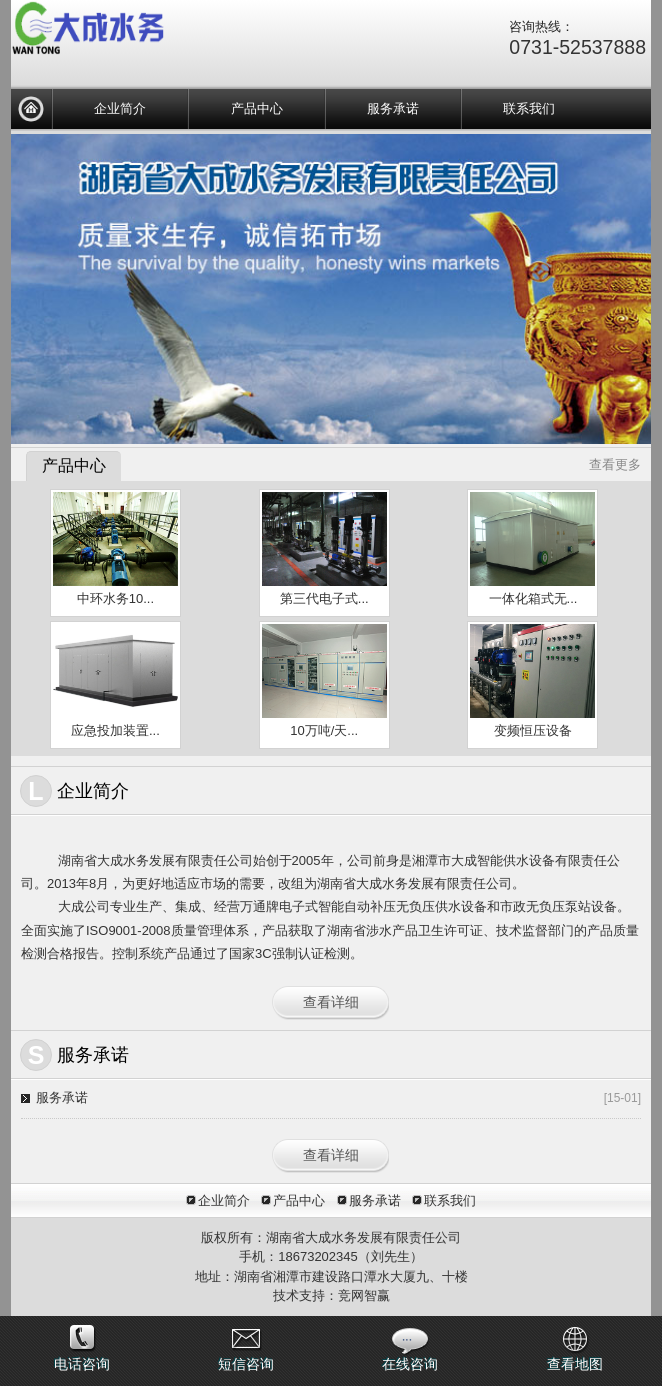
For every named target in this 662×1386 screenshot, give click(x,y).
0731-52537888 (577, 47)
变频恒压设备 (533, 730)
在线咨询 (410, 1364)
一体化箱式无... (533, 598)
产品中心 (257, 108)
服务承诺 (393, 108)
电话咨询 (82, 1364)
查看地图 (575, 1364)
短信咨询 (246, 1364)
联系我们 (529, 108)
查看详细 (331, 1002)
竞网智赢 (364, 1295)
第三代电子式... (324, 598)
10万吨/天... (324, 730)
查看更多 (615, 464)
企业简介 (120, 108)
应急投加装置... (115, 730)
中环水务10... (115, 598)
